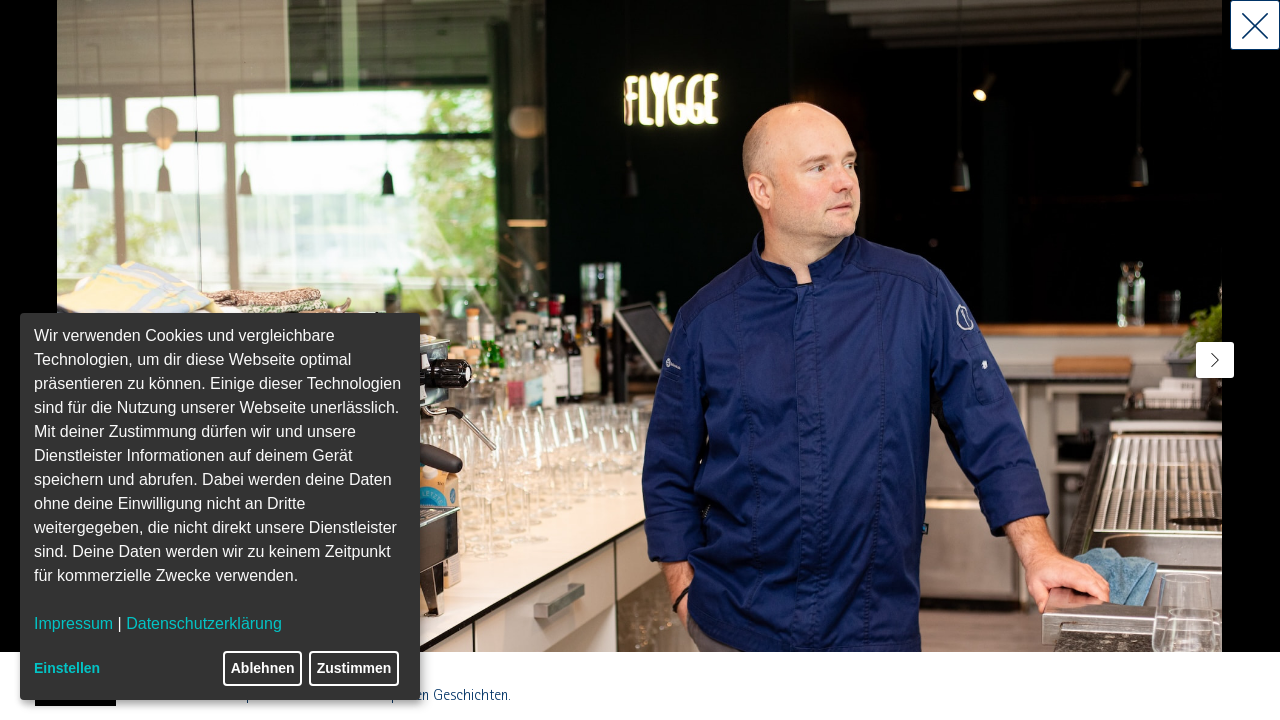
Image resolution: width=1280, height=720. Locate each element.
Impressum (73, 623)
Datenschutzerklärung (204, 623)
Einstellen (67, 668)
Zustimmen (354, 668)
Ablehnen (263, 668)
